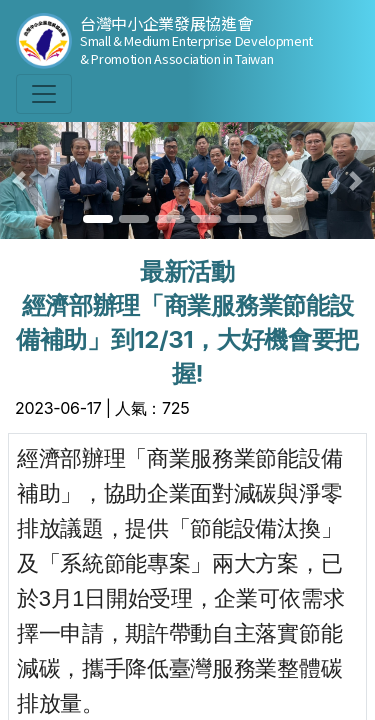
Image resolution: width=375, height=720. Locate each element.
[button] (19, 180)
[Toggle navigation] (44, 94)
